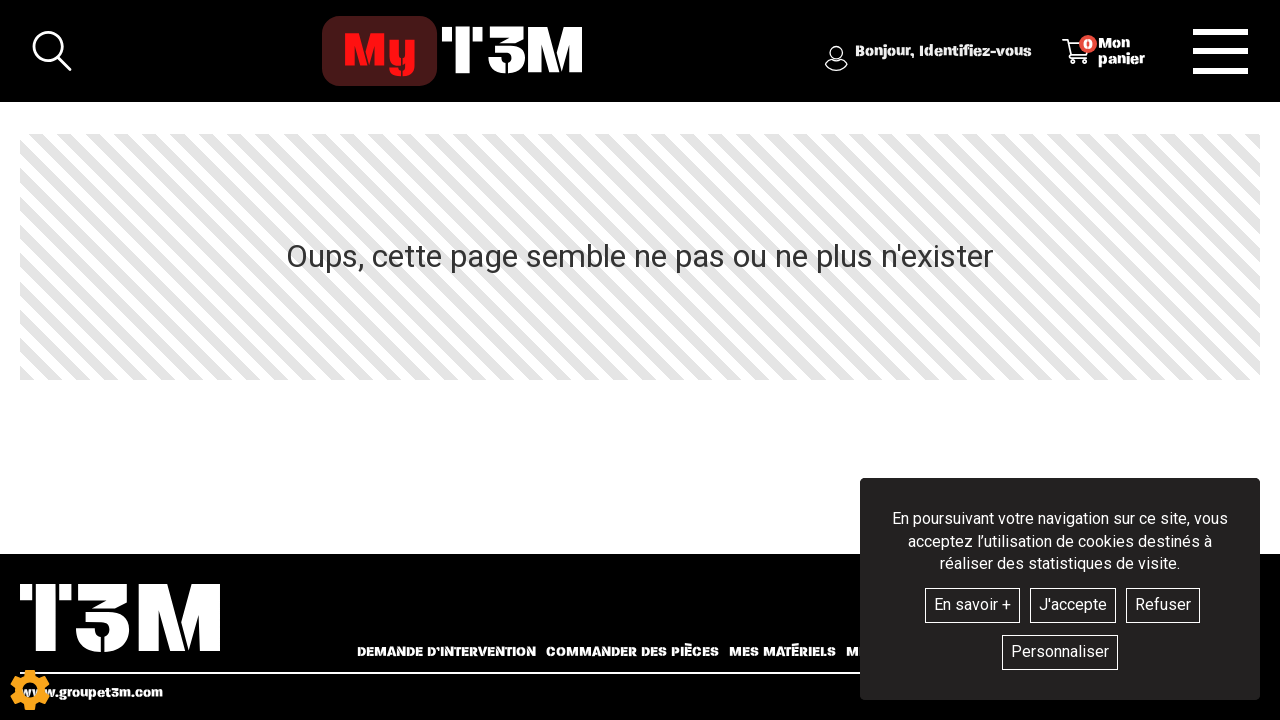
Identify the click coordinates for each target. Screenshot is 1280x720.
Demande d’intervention (446, 652)
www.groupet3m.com (91, 692)
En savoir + (972, 604)
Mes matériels (782, 652)
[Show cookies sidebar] (30, 690)
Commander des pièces (632, 652)
